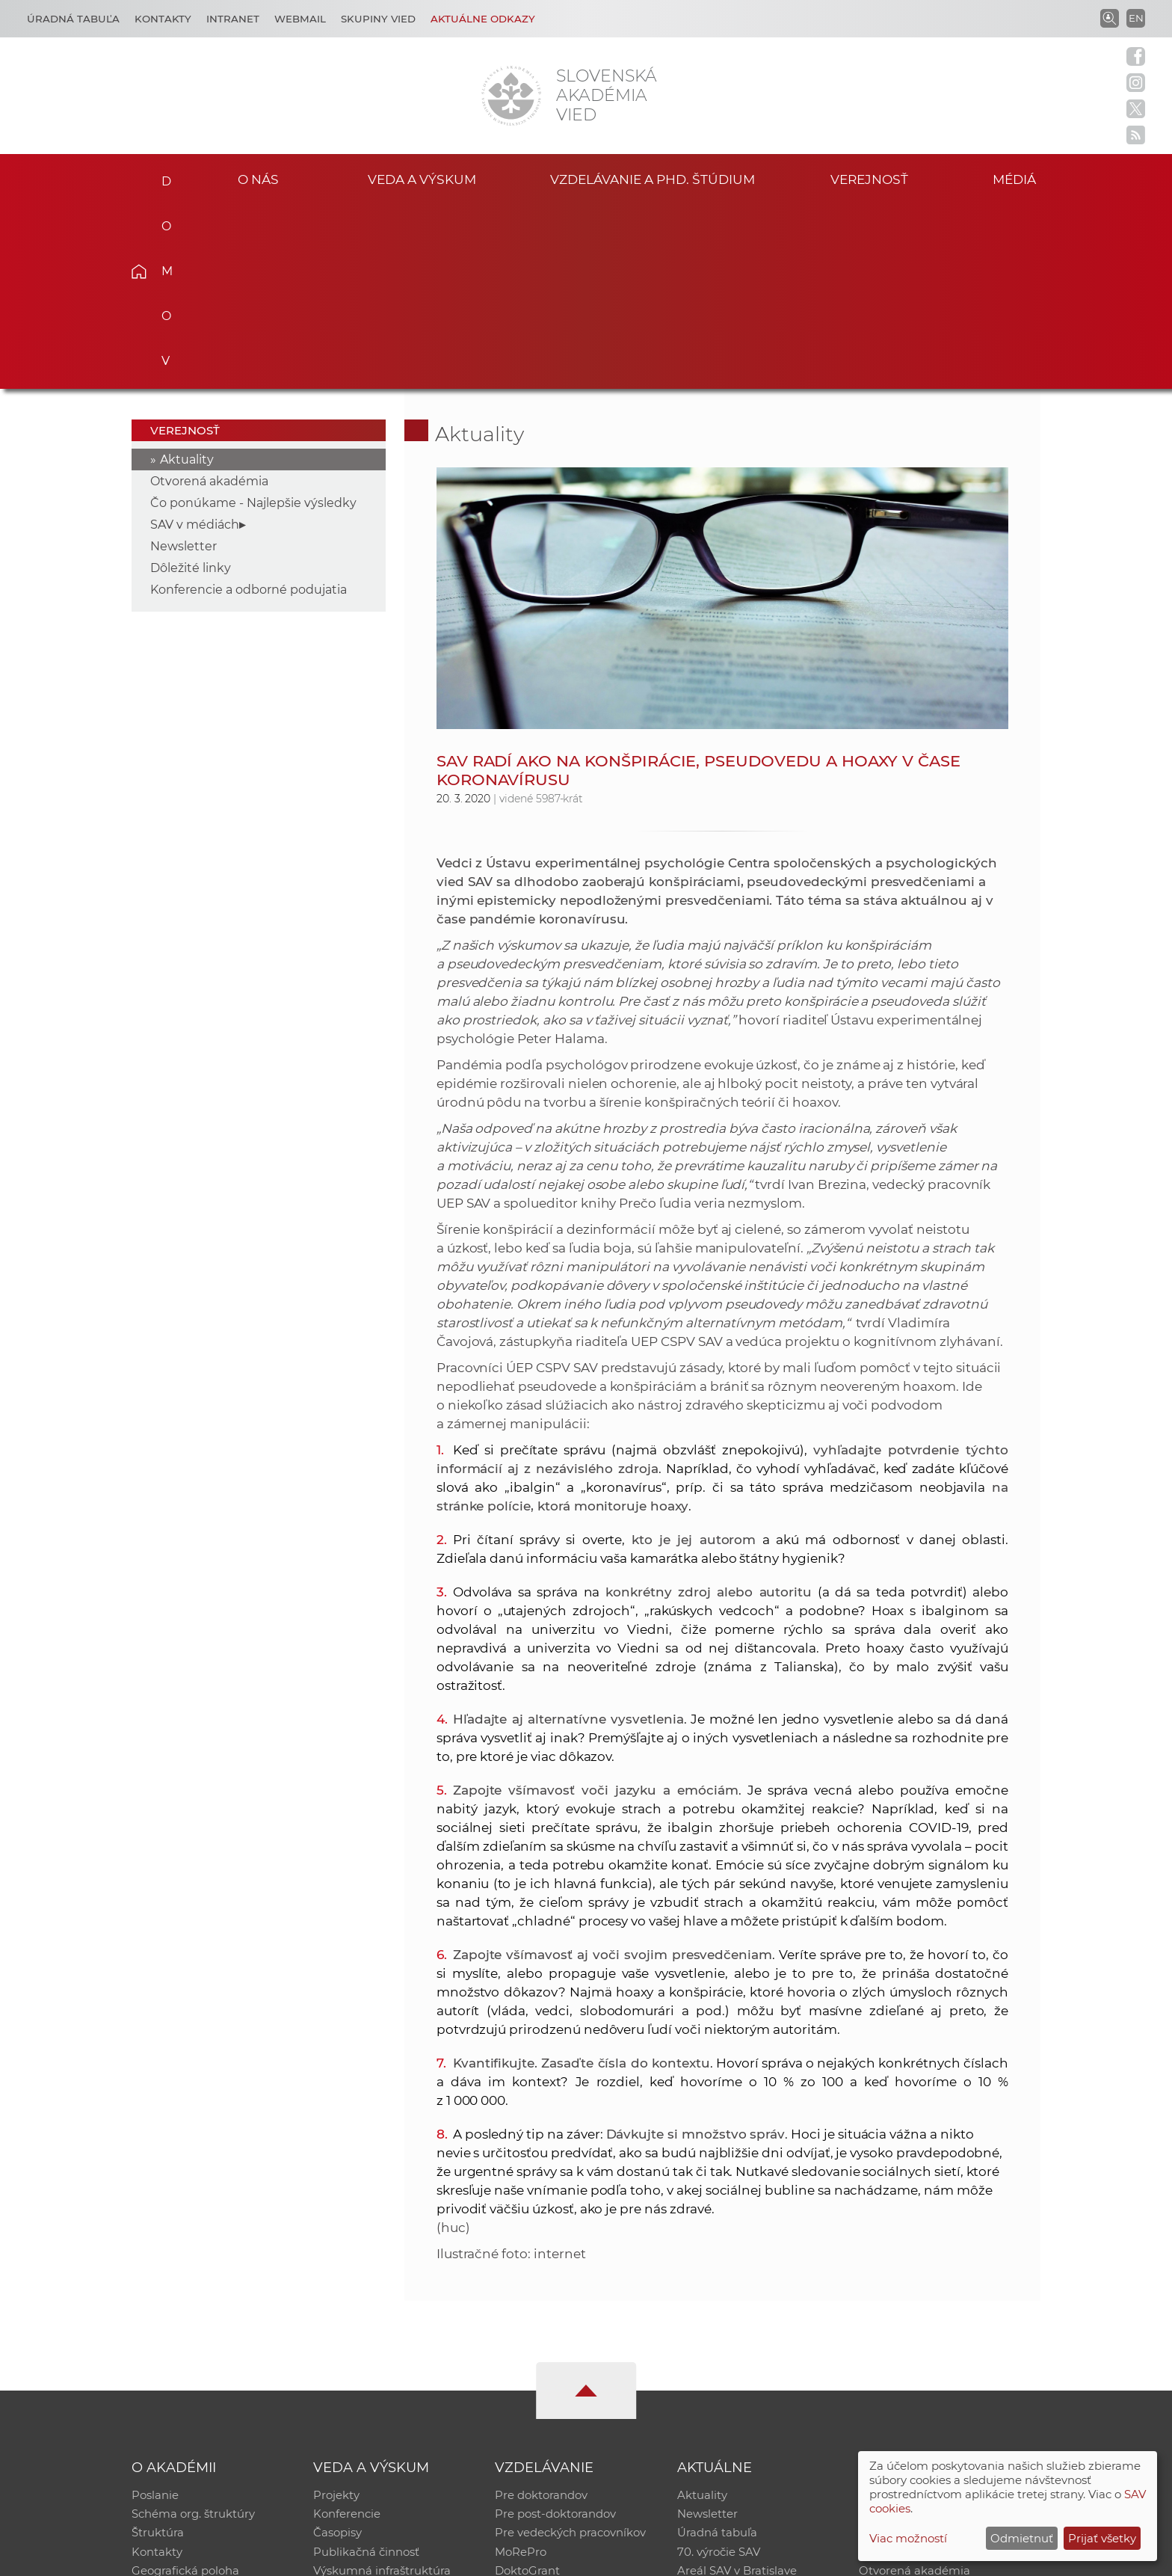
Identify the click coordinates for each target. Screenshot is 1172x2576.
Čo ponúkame (716, 2407)
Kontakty (163, 19)
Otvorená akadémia (209, 296)
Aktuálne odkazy (483, 19)
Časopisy (337, 2349)
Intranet (232, 19)
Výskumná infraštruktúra (382, 2388)
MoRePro (520, 2368)
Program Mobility (543, 2407)
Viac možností (908, 2538)
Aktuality (187, 274)
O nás (258, 178)
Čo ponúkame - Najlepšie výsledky (253, 317)
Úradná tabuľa (717, 2349)
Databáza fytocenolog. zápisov (943, 2349)
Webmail (300, 19)
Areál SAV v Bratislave (737, 2388)
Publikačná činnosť (366, 2368)
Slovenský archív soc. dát (927, 2330)
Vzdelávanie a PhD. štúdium (652, 178)
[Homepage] (511, 96)
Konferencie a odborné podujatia (248, 404)
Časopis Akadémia (910, 2368)
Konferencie (346, 2330)
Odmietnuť (1021, 2538)
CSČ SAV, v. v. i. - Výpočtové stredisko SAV (354, 2558)
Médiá (1018, 178)
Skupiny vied (378, 19)
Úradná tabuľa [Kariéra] (73, 19)
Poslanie (155, 2310)
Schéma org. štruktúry (193, 2330)
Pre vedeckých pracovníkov (570, 2349)
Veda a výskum (422, 178)
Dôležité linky (190, 382)
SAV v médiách (194, 339)
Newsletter (183, 361)
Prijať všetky (1102, 2538)
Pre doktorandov (541, 2310)
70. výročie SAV (718, 2368)
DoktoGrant (527, 2388)
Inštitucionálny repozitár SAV (939, 2310)
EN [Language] (1136, 18)
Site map (807, 2558)
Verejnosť (869, 178)
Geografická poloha (185, 2388)
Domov (162, 176)
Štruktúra (158, 2349)
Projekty (336, 2310)
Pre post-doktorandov (555, 2330)
